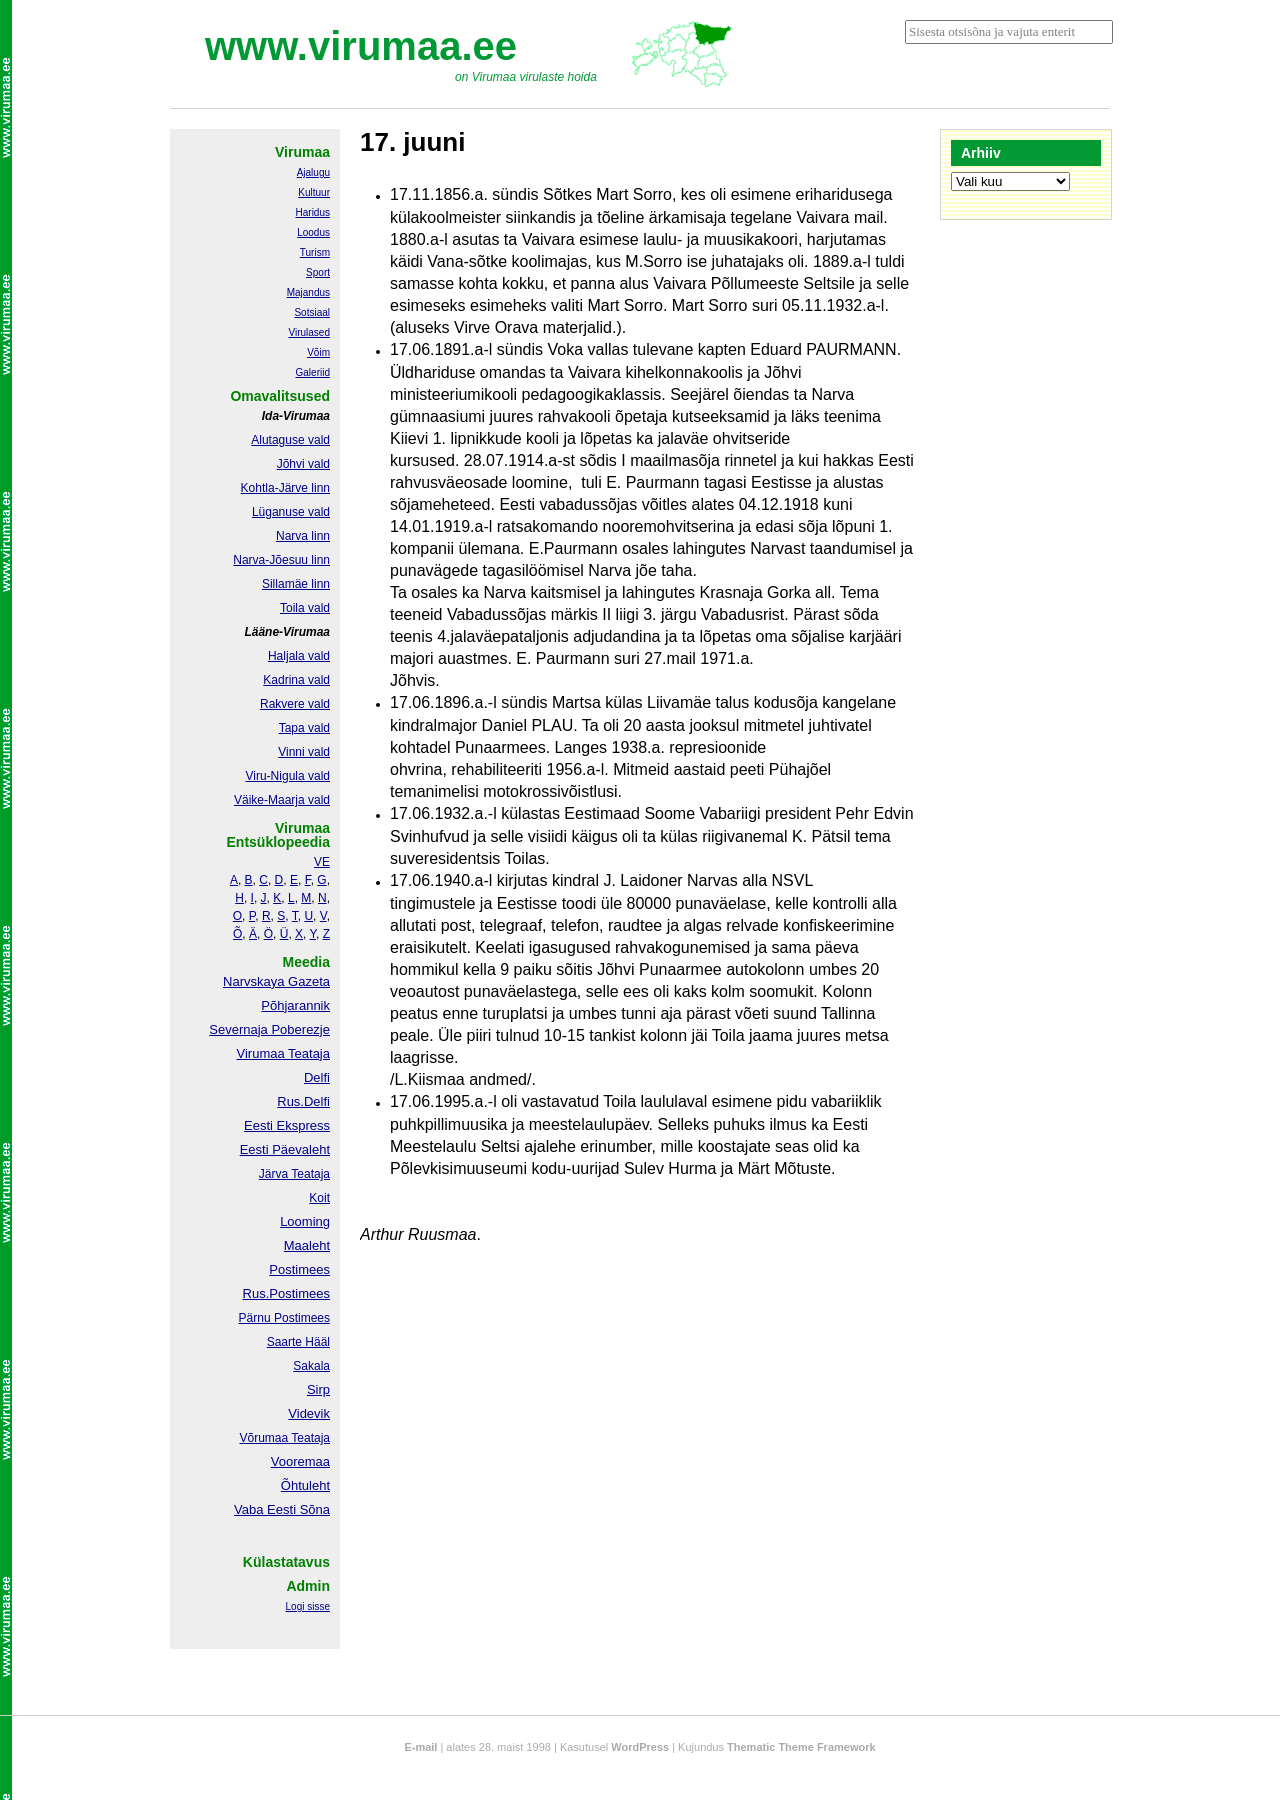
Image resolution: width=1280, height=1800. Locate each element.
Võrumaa (263, 1438)
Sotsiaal (312, 312)
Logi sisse (308, 1606)
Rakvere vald (295, 704)
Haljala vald (299, 656)
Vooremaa (300, 1461)
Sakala (311, 1366)
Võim (318, 352)
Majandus (308, 292)
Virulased (309, 332)
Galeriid (313, 372)
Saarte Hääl (298, 1342)
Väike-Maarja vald (282, 800)
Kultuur (314, 192)
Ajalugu (313, 172)
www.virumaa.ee (361, 46)
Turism (315, 252)
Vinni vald (304, 752)
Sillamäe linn (296, 584)
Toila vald (305, 608)
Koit (319, 1198)
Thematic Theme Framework (801, 1747)
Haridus (313, 212)
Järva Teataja (294, 1174)
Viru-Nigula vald (288, 776)
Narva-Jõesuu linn (281, 560)
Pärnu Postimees (284, 1318)
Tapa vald (304, 728)
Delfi (317, 1077)
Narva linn (303, 536)
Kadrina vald (296, 680)
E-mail (420, 1747)
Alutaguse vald (290, 440)
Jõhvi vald (303, 464)
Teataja (309, 1438)
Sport (318, 272)
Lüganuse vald (291, 512)
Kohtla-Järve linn (285, 488)
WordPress (640, 1747)
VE (322, 862)
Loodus (313, 232)
